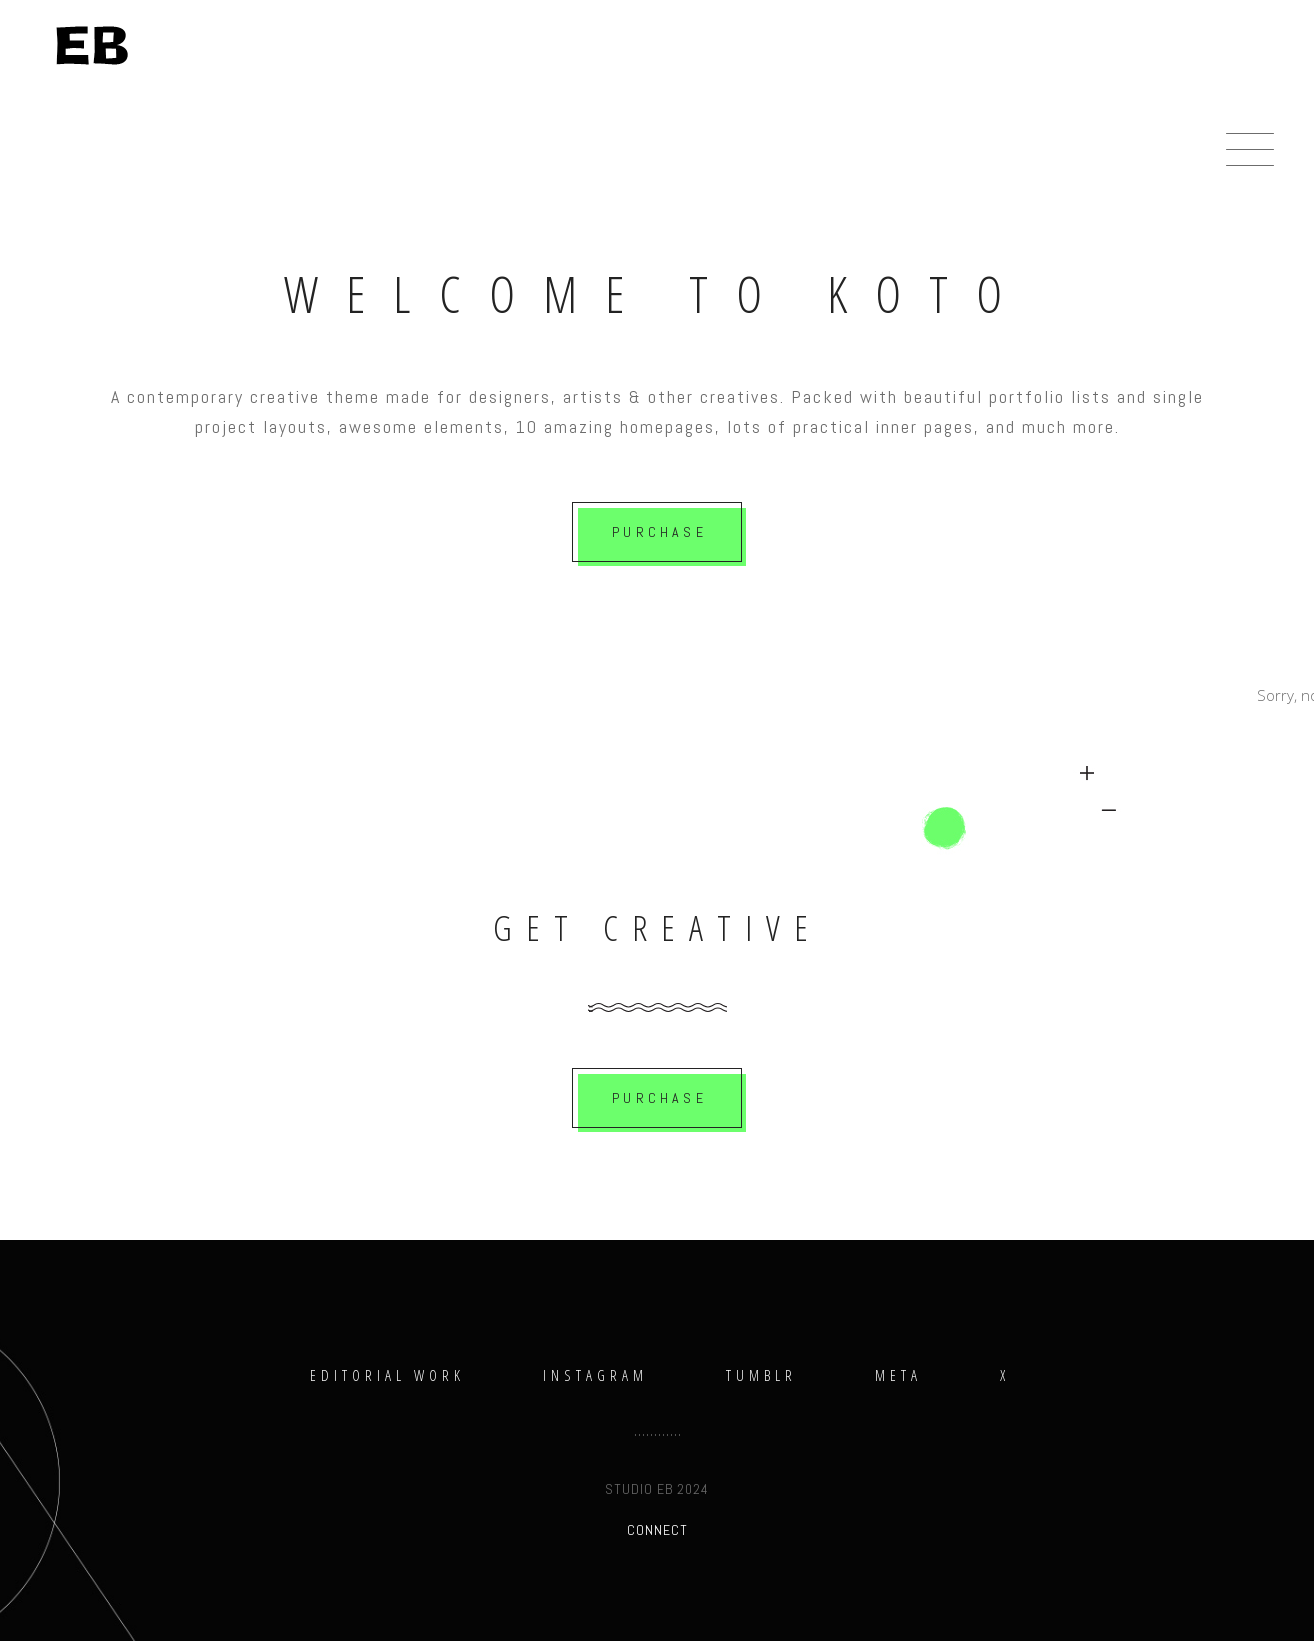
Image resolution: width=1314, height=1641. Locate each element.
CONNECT (657, 1530)
